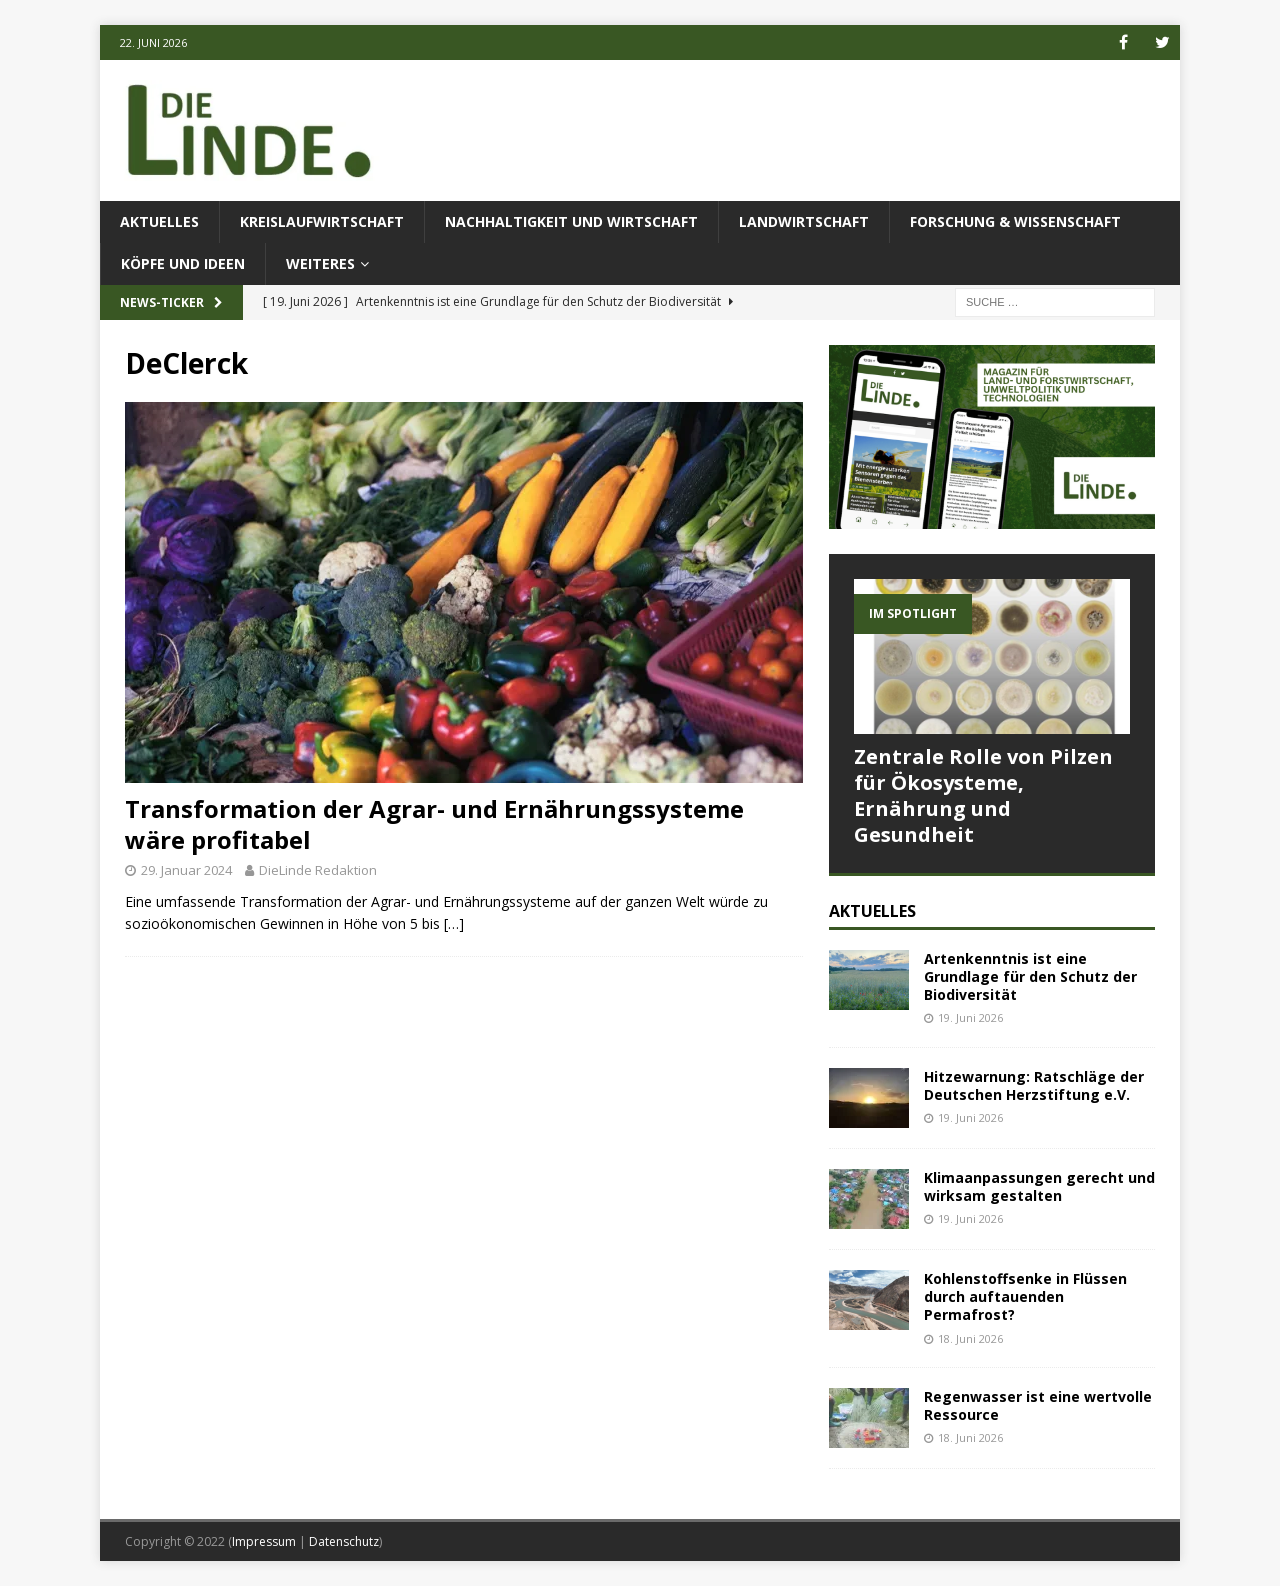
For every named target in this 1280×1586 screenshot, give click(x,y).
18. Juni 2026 (970, 1338)
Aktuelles (159, 221)
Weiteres (320, 263)
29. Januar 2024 (186, 870)
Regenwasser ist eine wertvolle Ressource (1038, 1405)
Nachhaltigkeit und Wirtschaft (571, 221)
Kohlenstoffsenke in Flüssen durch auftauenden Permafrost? (1025, 1296)
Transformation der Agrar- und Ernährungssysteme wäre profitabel (434, 824)
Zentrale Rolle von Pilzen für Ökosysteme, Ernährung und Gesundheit (983, 795)
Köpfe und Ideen (183, 263)
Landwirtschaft (804, 221)
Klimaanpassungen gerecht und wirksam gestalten (1039, 1186)
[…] (454, 923)
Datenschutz (344, 1541)
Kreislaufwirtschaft (322, 221)
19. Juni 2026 (970, 1017)
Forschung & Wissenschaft (1015, 221)
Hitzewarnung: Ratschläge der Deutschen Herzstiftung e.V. (1034, 1085)
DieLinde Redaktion (318, 870)
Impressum (264, 1541)
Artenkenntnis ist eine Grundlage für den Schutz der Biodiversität (1030, 976)
